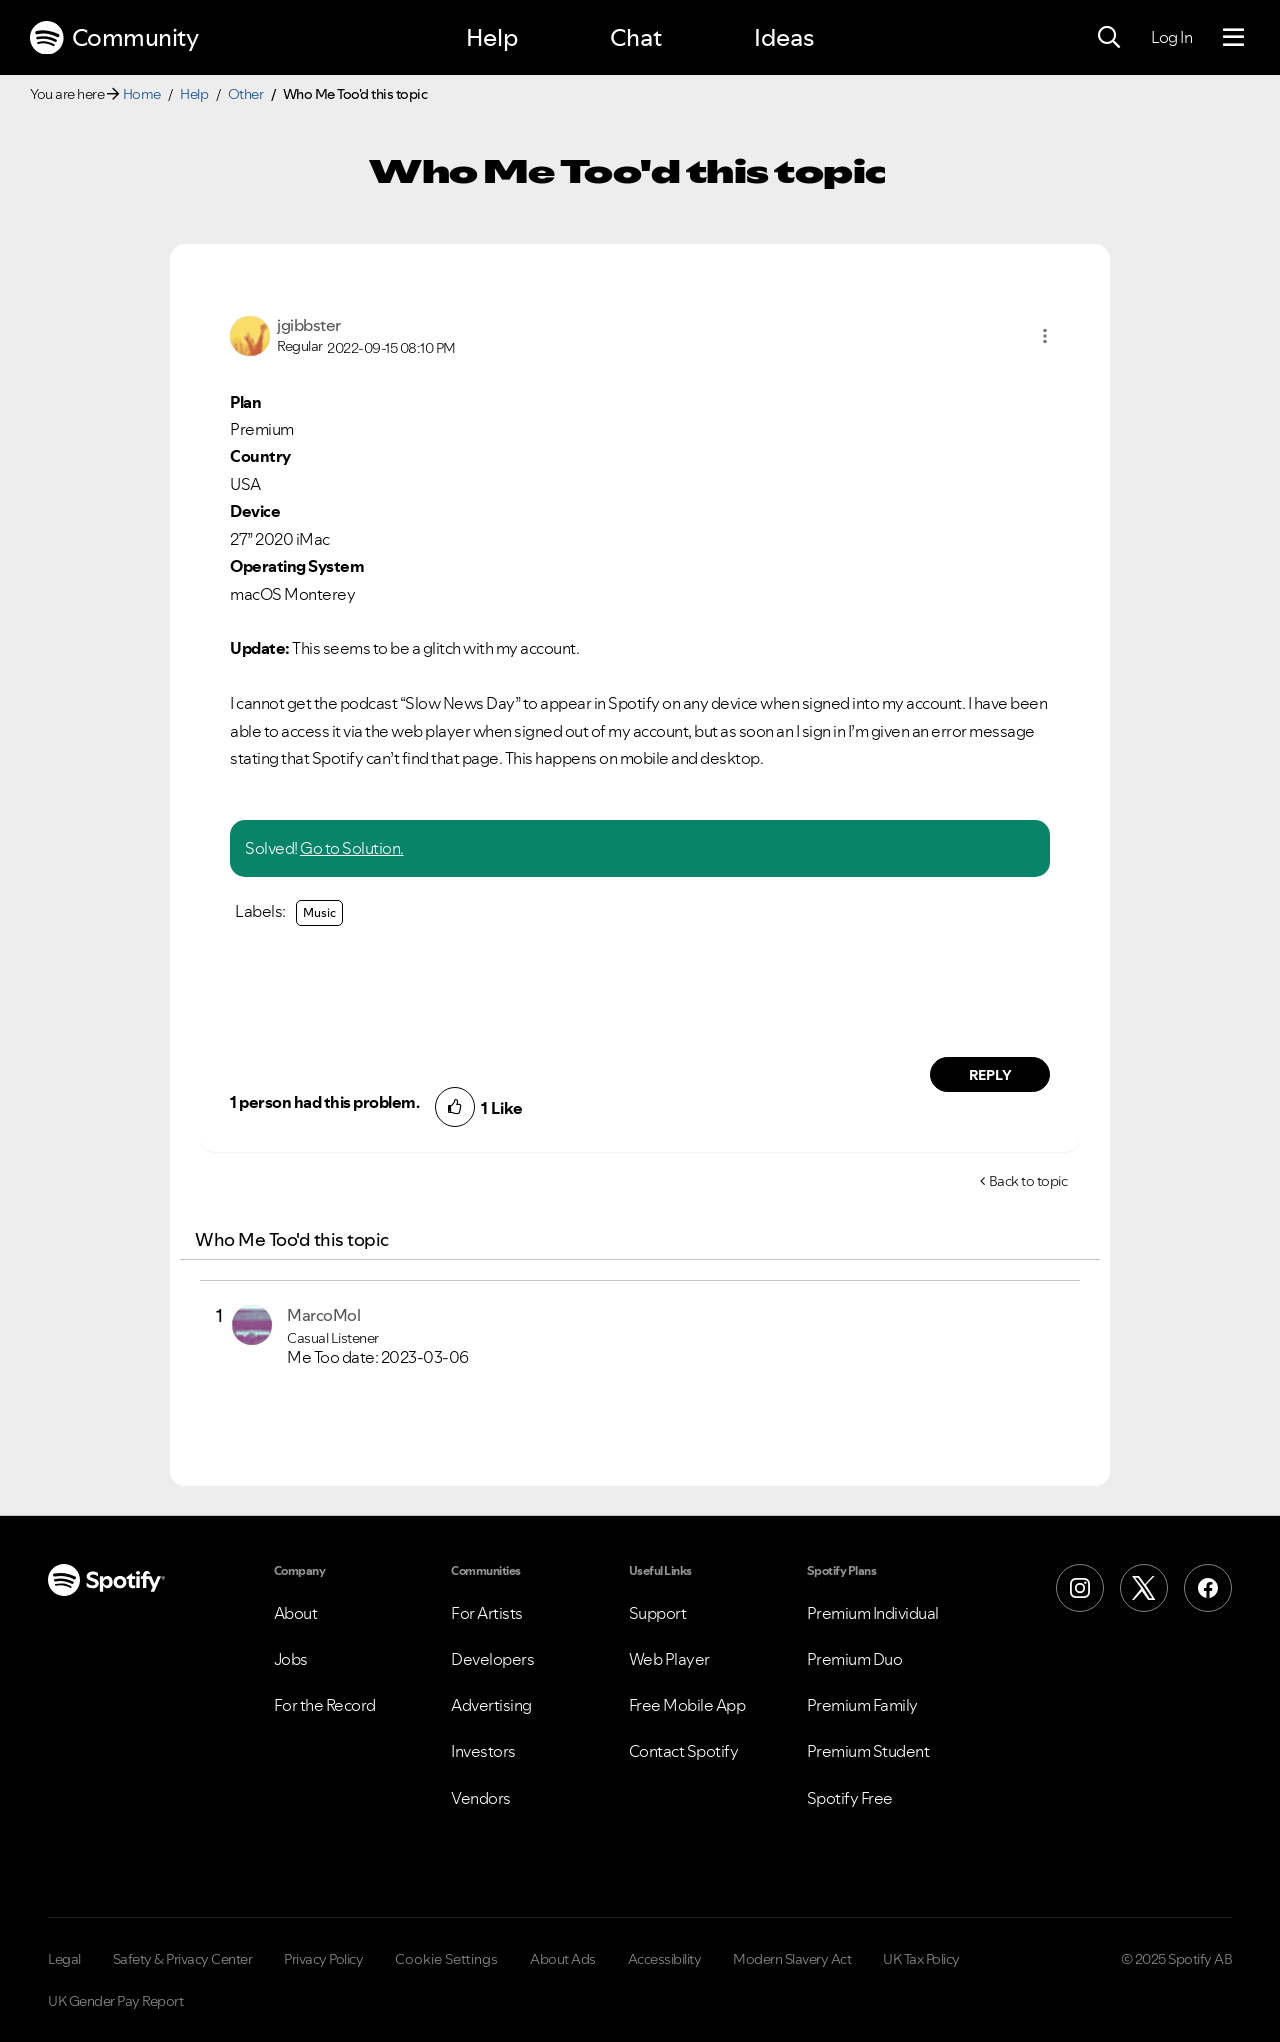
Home (142, 94)
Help (492, 37)
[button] (1045, 336)
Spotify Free (850, 1798)
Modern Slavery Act (792, 1959)
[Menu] (1233, 38)
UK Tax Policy (921, 1959)
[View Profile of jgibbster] (309, 325)
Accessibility (665, 1959)
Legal (64, 1959)
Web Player (669, 1659)
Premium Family (862, 1705)
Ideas (784, 37)
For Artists (487, 1613)
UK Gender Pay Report (115, 2001)
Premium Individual (873, 1613)
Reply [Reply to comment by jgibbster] (990, 1075)
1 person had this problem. (324, 1102)
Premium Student (868, 1751)
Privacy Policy (323, 1959)
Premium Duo (855, 1659)
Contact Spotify (684, 1751)
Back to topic (1028, 1181)
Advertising (491, 1705)
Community (114, 38)
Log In (1171, 37)
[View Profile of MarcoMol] (323, 1315)
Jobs (291, 1659)
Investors (483, 1751)
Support (658, 1613)
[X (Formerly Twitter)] (1144, 1588)
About (296, 1613)
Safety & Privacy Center (183, 1959)
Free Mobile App (687, 1705)
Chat (636, 37)
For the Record (325, 1705)
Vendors (481, 1798)
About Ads (563, 1959)
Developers (492, 1659)
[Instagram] (1080, 1588)
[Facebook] (1208, 1588)
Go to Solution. (352, 848)
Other (246, 94)
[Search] (1109, 38)
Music (319, 912)
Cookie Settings (446, 1959)
